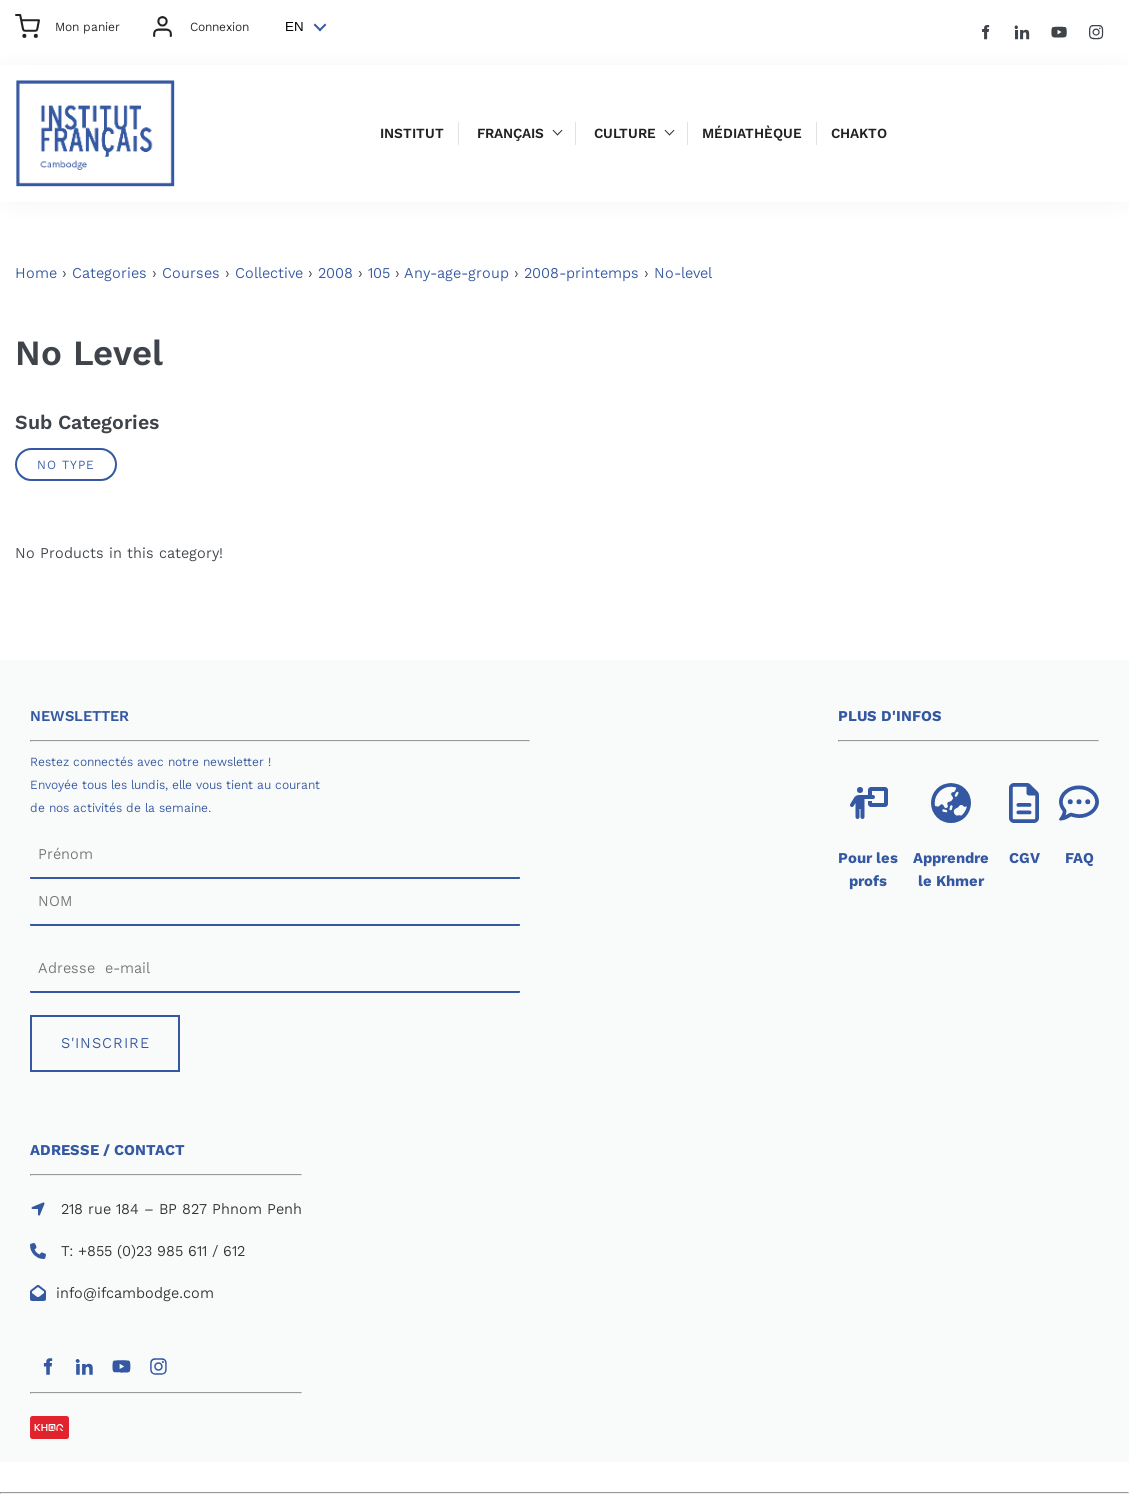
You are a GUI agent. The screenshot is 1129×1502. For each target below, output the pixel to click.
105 (379, 273)
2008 (335, 273)
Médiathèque (752, 133)
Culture (625, 133)
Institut (412, 133)
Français (510, 133)
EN (294, 26)
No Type (66, 464)
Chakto (859, 133)
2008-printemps (581, 273)
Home (36, 273)
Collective (269, 273)
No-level (683, 273)
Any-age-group (456, 273)
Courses (191, 273)
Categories (109, 273)
